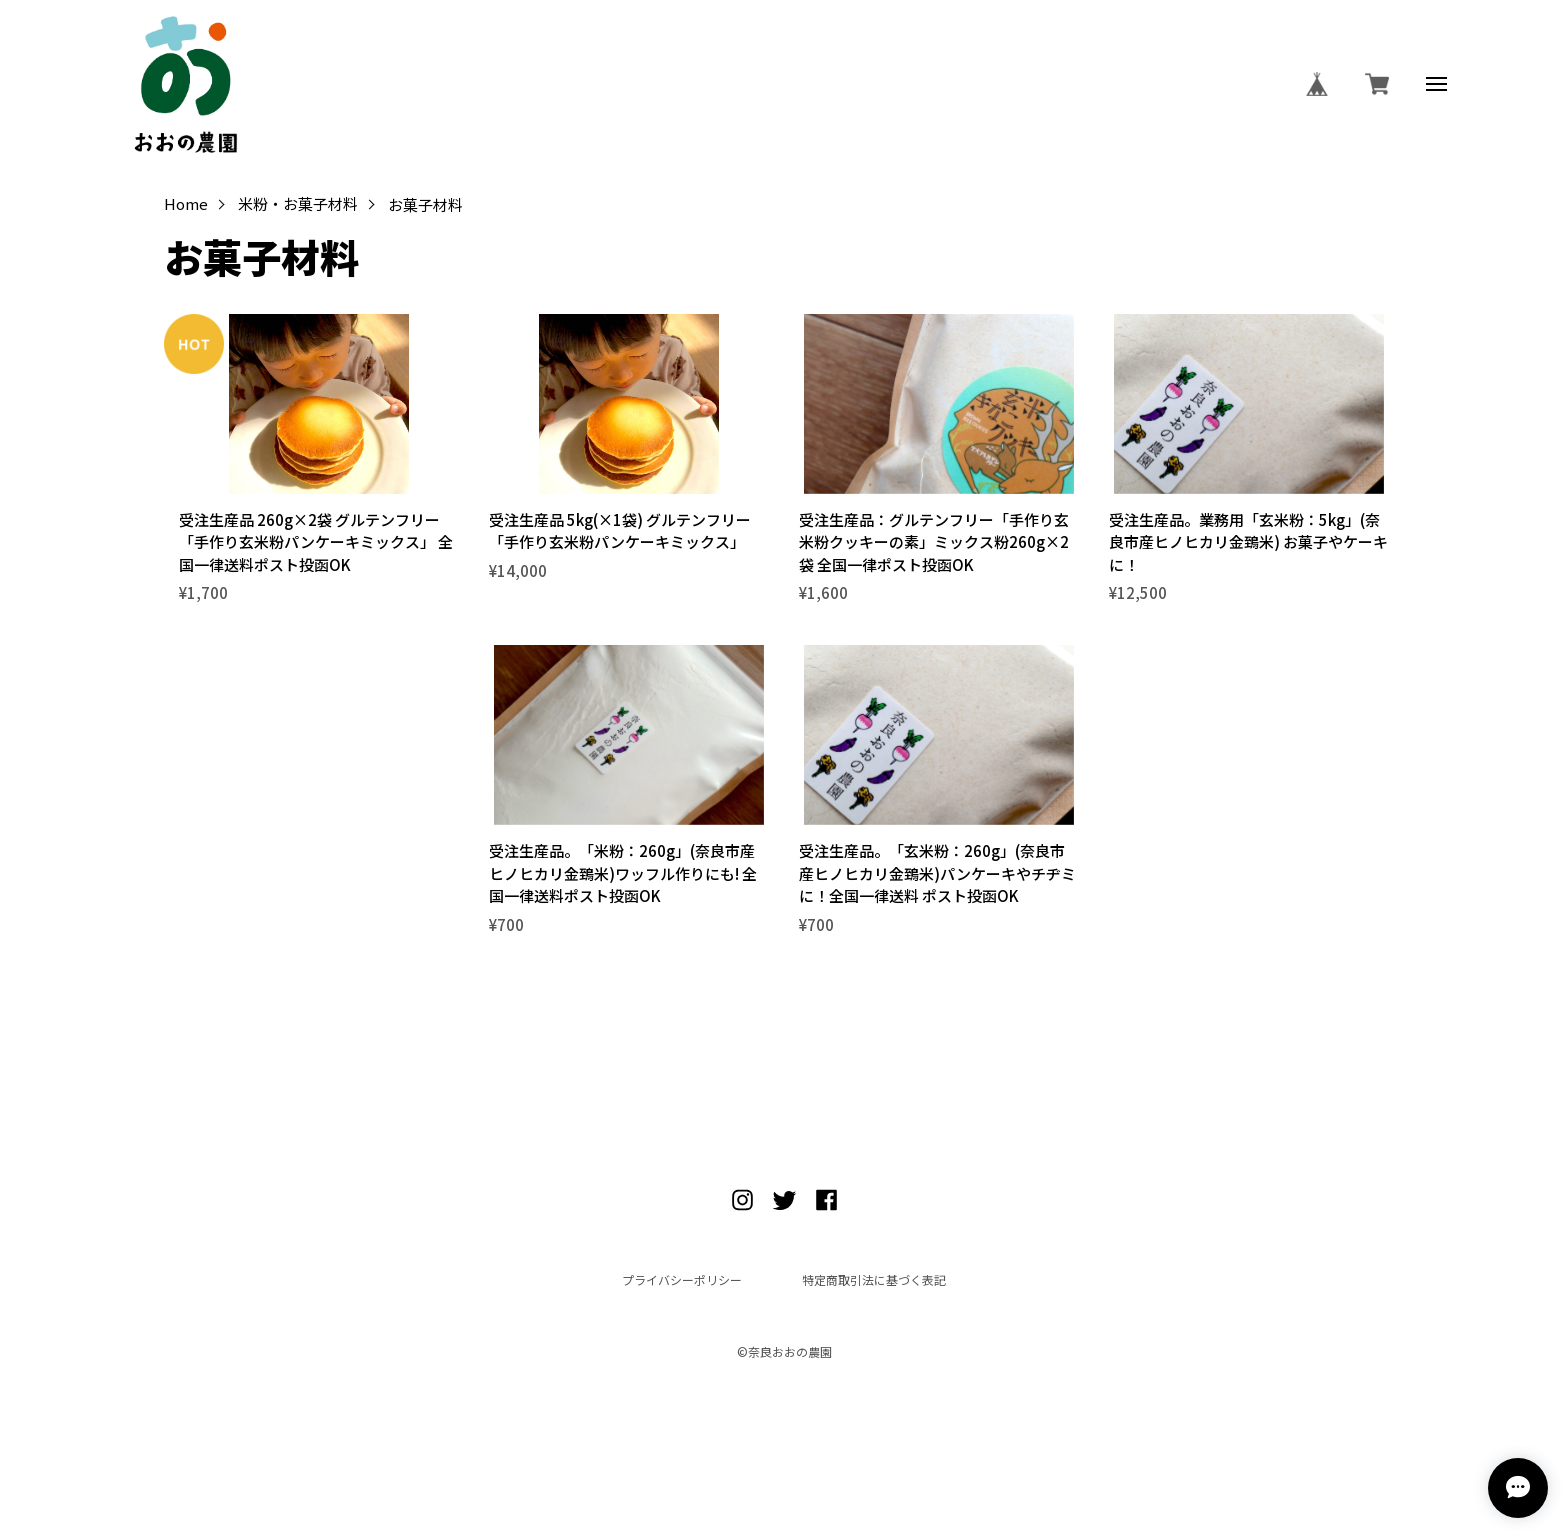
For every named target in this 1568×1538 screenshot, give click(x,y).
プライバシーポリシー (682, 1280)
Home (186, 204)
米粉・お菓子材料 (298, 204)
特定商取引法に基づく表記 (874, 1280)
